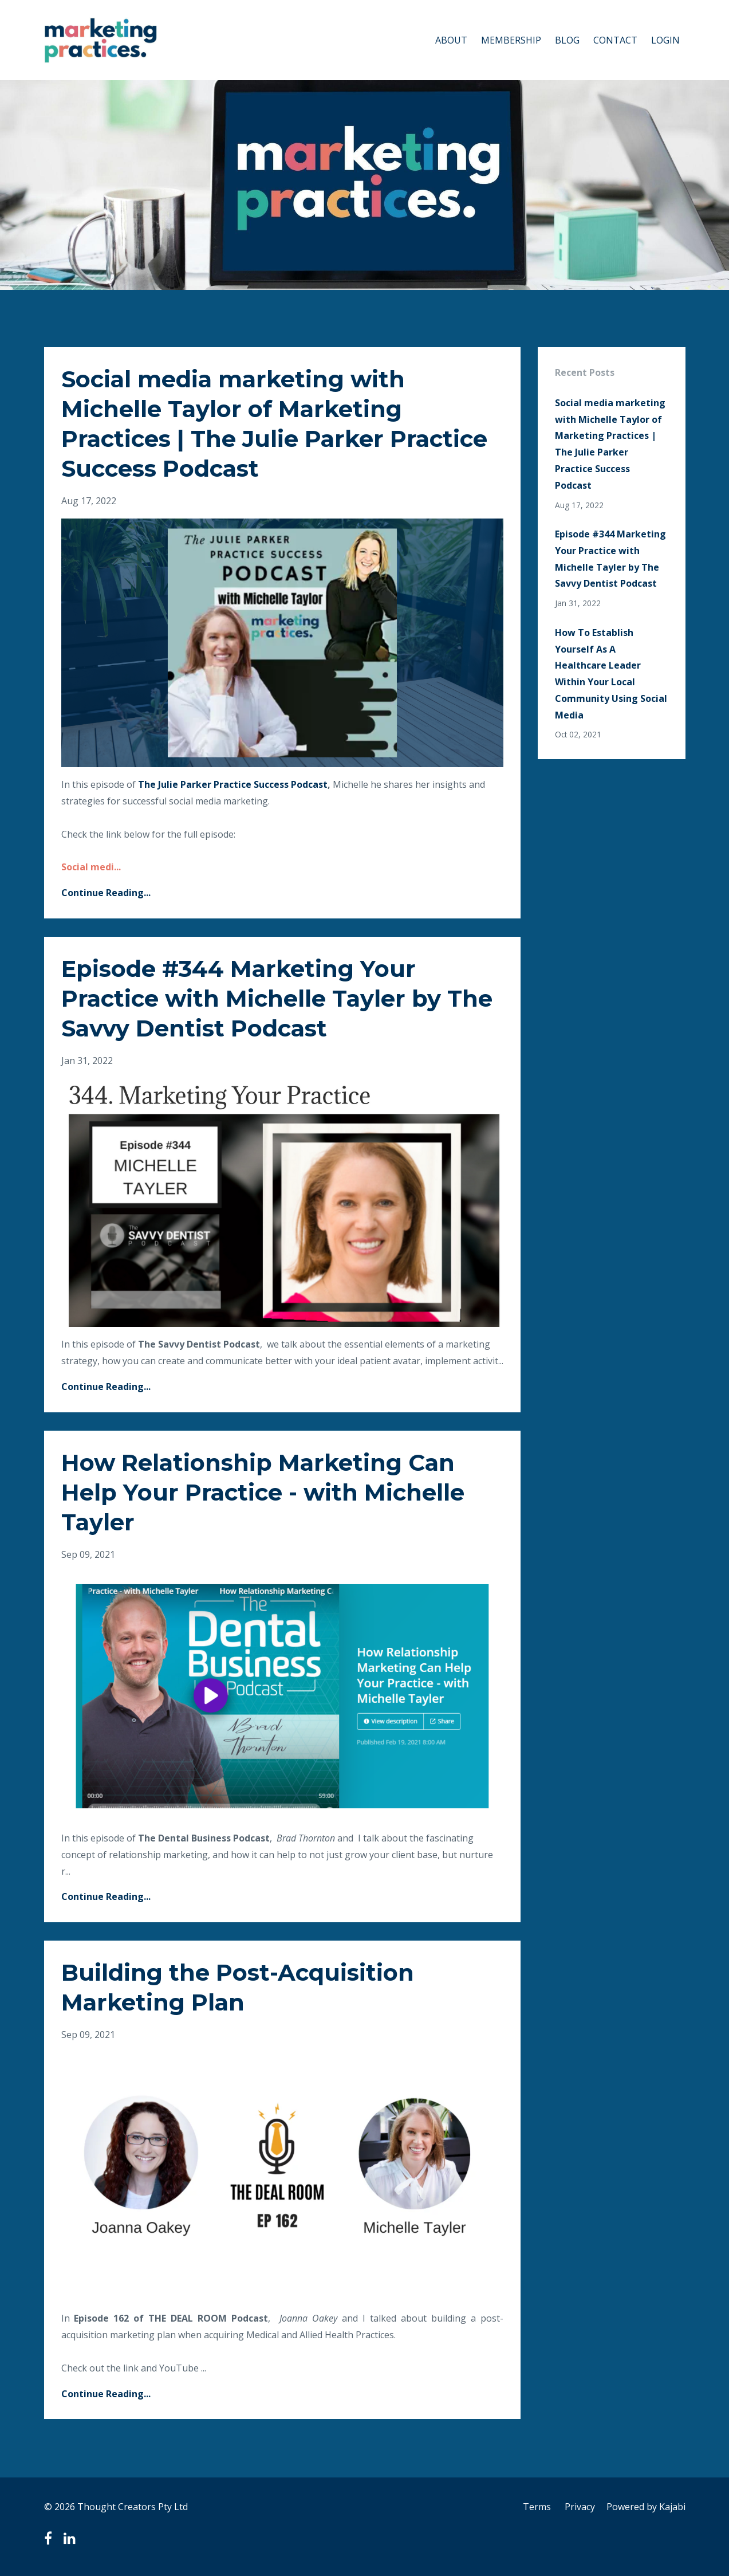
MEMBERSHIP (511, 40)
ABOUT (451, 40)
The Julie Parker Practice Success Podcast (233, 784)
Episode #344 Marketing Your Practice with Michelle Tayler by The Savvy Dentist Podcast (276, 998)
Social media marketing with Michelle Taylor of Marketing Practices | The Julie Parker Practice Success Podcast (610, 444)
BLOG (567, 40)
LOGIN (665, 40)
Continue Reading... (106, 892)
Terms (537, 2506)
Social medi (87, 867)
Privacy (580, 2506)
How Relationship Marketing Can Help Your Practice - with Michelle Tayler (262, 1492)
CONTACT (615, 40)
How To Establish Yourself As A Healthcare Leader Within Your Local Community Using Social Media (611, 673)
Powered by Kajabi (645, 2506)
